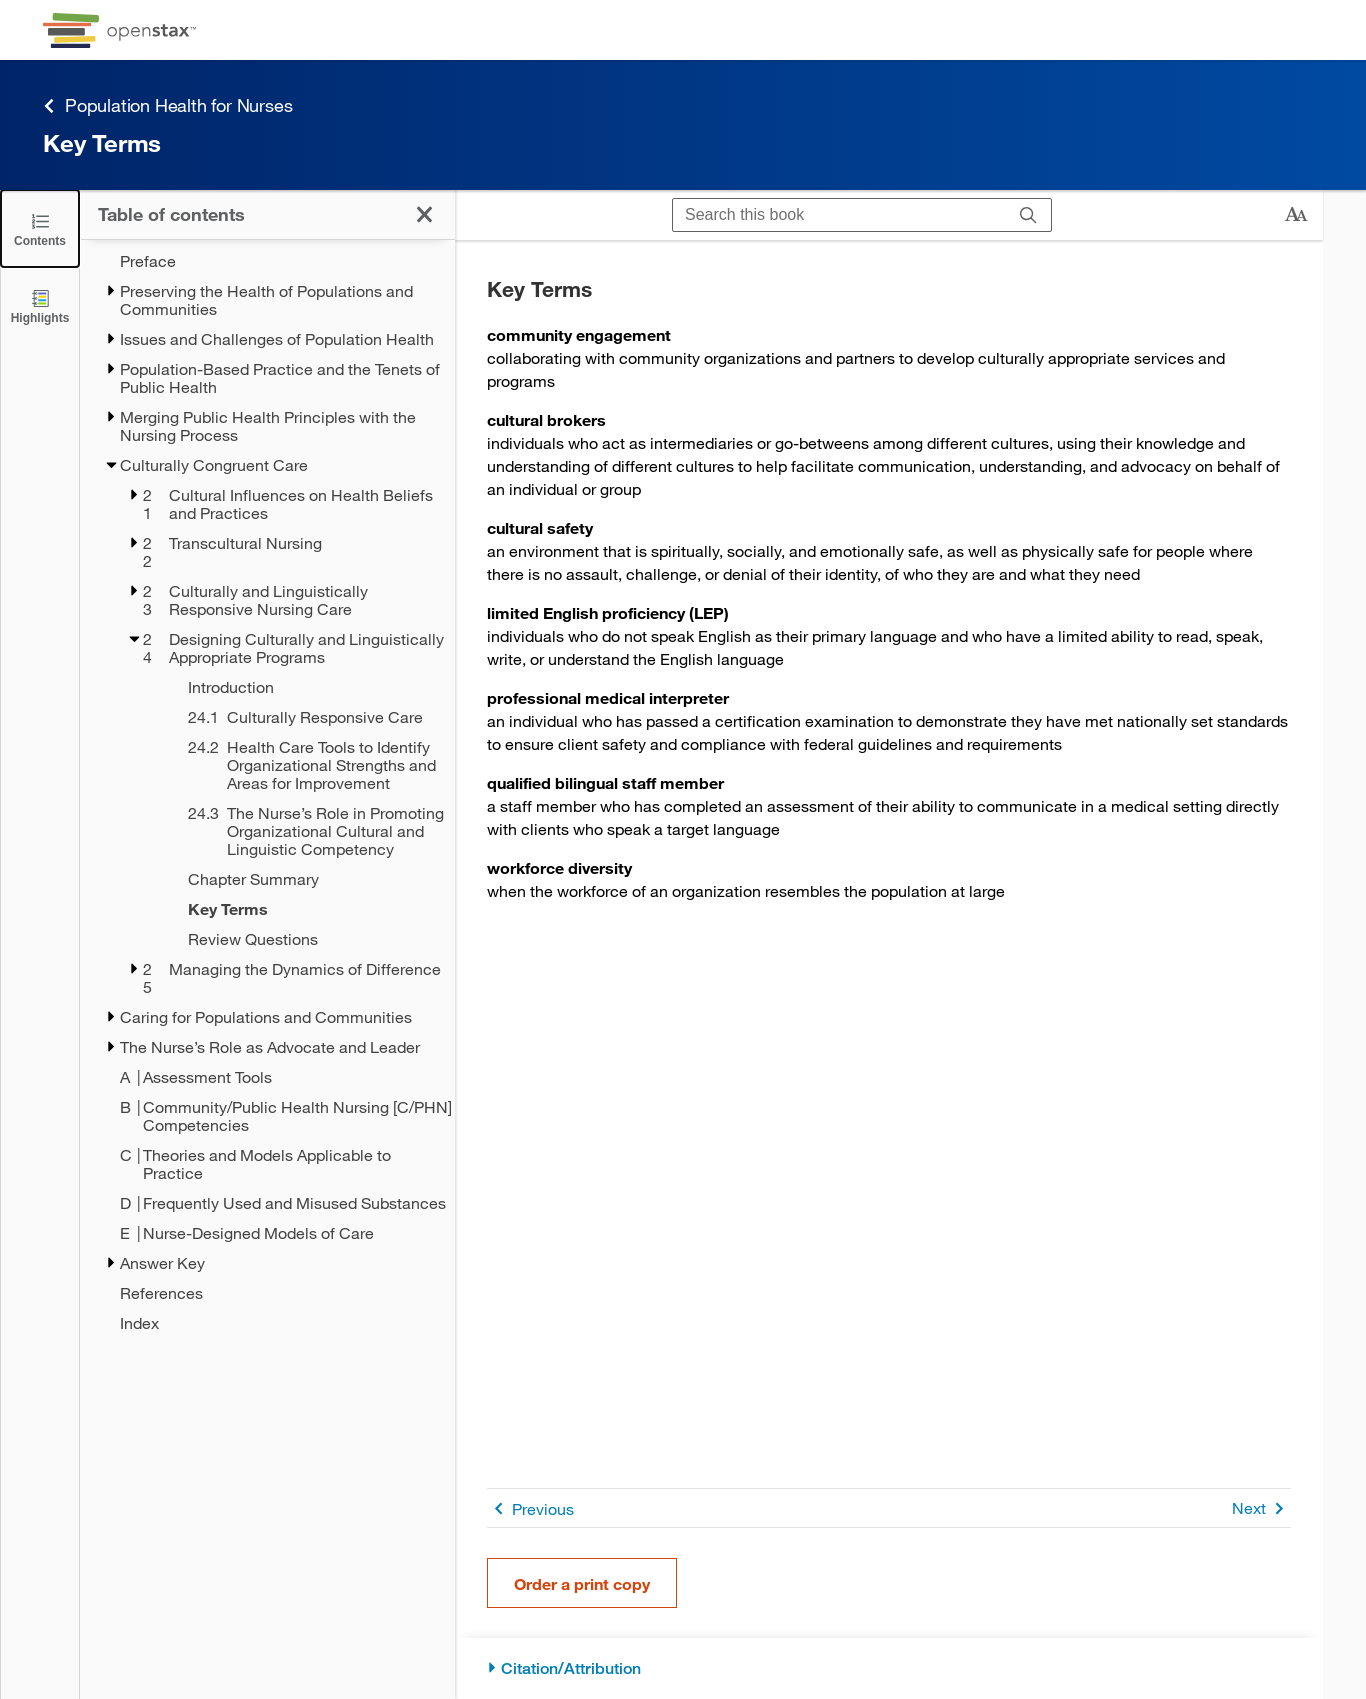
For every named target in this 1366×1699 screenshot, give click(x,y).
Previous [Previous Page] (530, 1508)
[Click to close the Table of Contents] (40, 228)
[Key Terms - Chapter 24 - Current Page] (295, 909)
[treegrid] (267, 792)
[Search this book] (839, 215)
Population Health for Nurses (167, 105)
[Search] (1028, 215)
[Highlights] (40, 305)
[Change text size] (1296, 215)
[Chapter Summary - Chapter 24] (295, 879)
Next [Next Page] (1261, 1508)
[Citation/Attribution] (889, 1668)
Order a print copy (582, 1583)
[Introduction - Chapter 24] (295, 687)
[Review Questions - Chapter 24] (295, 939)
